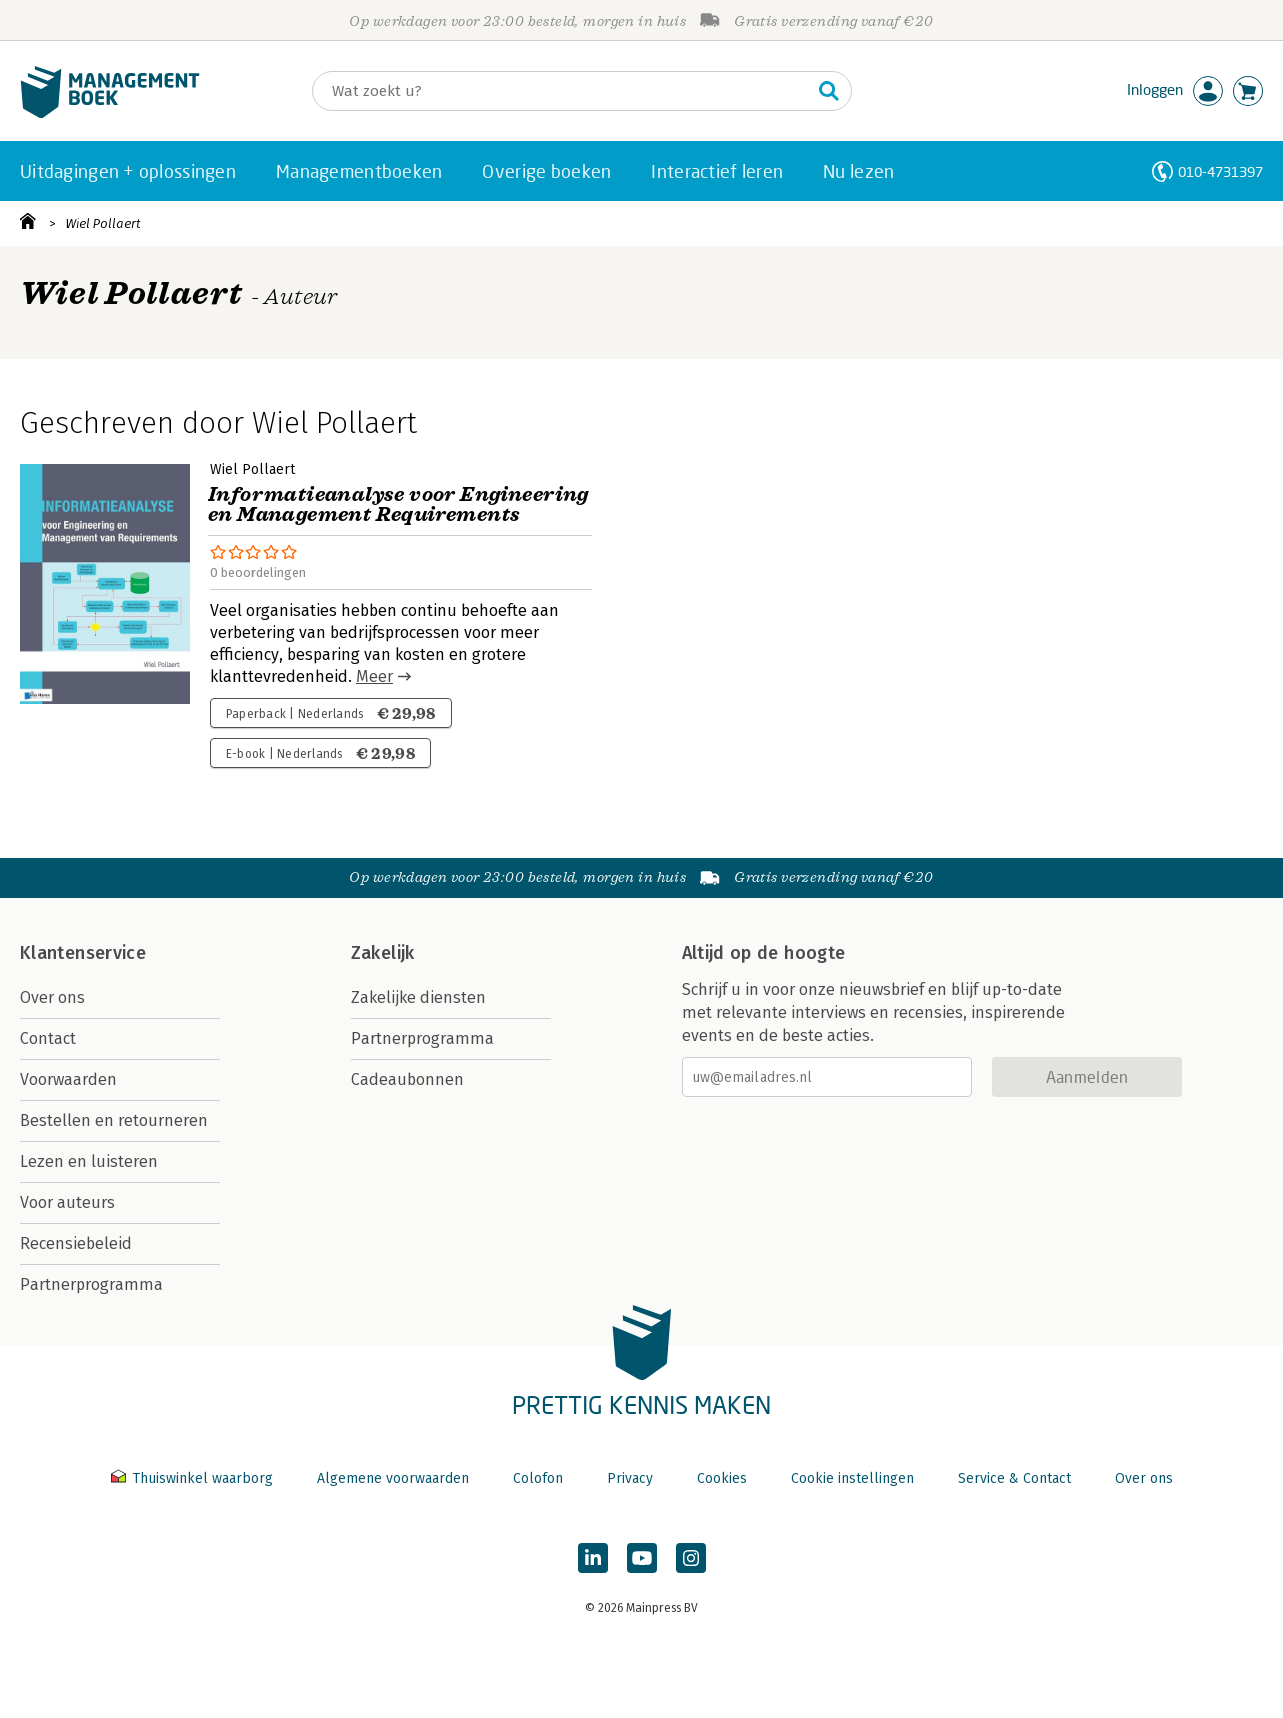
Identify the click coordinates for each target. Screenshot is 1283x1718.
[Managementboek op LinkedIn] (593, 1558)
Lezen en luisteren (89, 1161)
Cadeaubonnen (407, 1079)
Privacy (630, 1478)
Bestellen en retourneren (114, 1120)
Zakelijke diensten (418, 997)
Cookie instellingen (852, 1478)
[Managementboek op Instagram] (691, 1558)
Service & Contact (1014, 1478)
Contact (48, 1038)
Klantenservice (83, 953)
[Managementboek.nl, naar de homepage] (110, 113)
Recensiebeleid (76, 1243)
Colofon (538, 1478)
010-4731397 (1220, 171)
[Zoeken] (562, 91)
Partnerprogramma (91, 1284)
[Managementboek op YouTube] (642, 1558)
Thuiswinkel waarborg (194, 1478)
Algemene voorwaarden (393, 1478)
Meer (374, 676)
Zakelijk (383, 953)
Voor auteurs (67, 1202)
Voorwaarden (68, 1079)
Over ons (52, 997)
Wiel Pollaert (103, 223)
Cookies (722, 1478)
